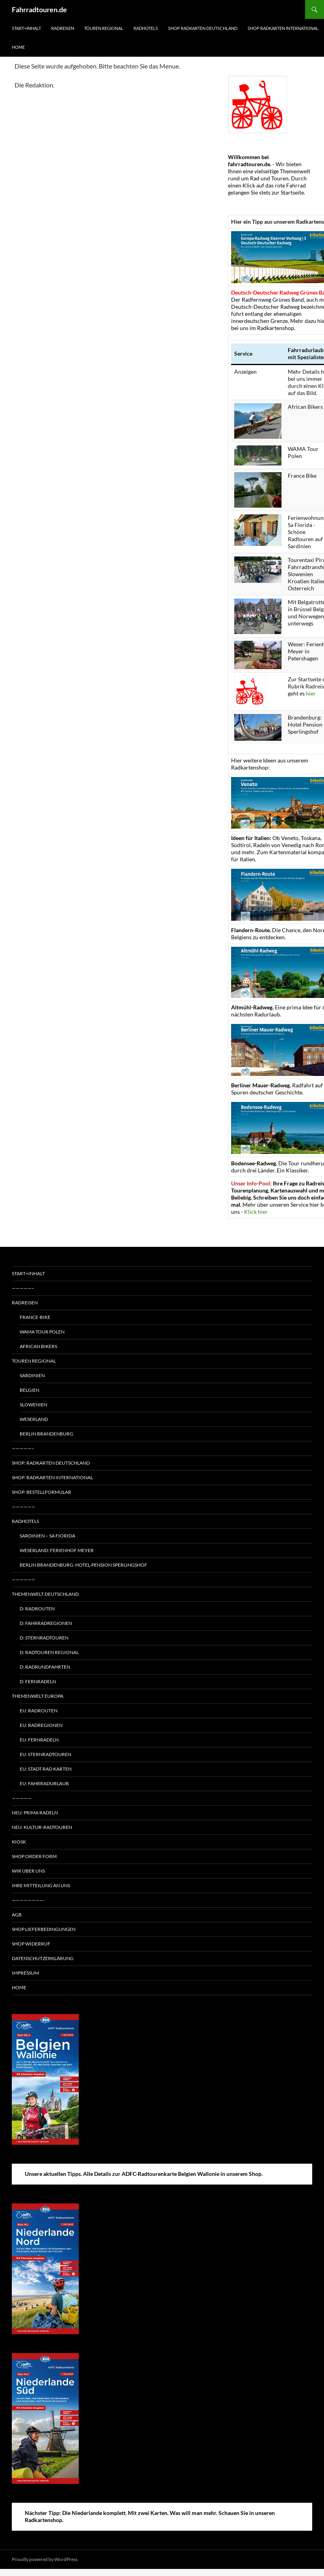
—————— (23, 1507)
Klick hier (256, 1211)
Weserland (34, 1419)
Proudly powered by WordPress (45, 2559)
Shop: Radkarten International (52, 1477)
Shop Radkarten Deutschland (202, 28)
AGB (17, 1915)
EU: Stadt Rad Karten (46, 1769)
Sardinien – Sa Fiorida (47, 1536)
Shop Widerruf (31, 1944)
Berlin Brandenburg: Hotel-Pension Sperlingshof (83, 1565)
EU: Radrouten (38, 1711)
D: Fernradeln (38, 1681)
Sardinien (32, 1375)
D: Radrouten (37, 1609)
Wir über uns (28, 1871)
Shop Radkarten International (283, 28)
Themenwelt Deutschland (45, 1594)
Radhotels (145, 28)
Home (18, 47)
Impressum (25, 1973)
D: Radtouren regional (49, 1652)
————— (21, 1798)
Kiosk (19, 1842)
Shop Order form (34, 1856)
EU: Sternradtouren (45, 1754)
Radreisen (62, 28)
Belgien (29, 1390)
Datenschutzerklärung (43, 1958)
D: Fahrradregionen (46, 1623)
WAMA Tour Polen (42, 1332)
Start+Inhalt (26, 28)
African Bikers (38, 1346)
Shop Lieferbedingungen (44, 1929)
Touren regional (103, 28)
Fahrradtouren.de (39, 9)
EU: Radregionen (41, 1725)
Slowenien (33, 1405)
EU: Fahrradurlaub (44, 1783)
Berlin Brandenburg (46, 1434)
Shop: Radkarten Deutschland (51, 1463)
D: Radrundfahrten (45, 1667)
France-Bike (35, 1317)
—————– (23, 1288)
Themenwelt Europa (37, 1696)
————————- (28, 1900)
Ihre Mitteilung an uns (41, 1885)
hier (311, 693)
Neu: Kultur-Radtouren (42, 1827)
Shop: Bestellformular (41, 1492)
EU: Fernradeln (39, 1740)
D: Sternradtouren (44, 1638)
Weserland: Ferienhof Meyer (57, 1550)
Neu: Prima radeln (35, 1813)
